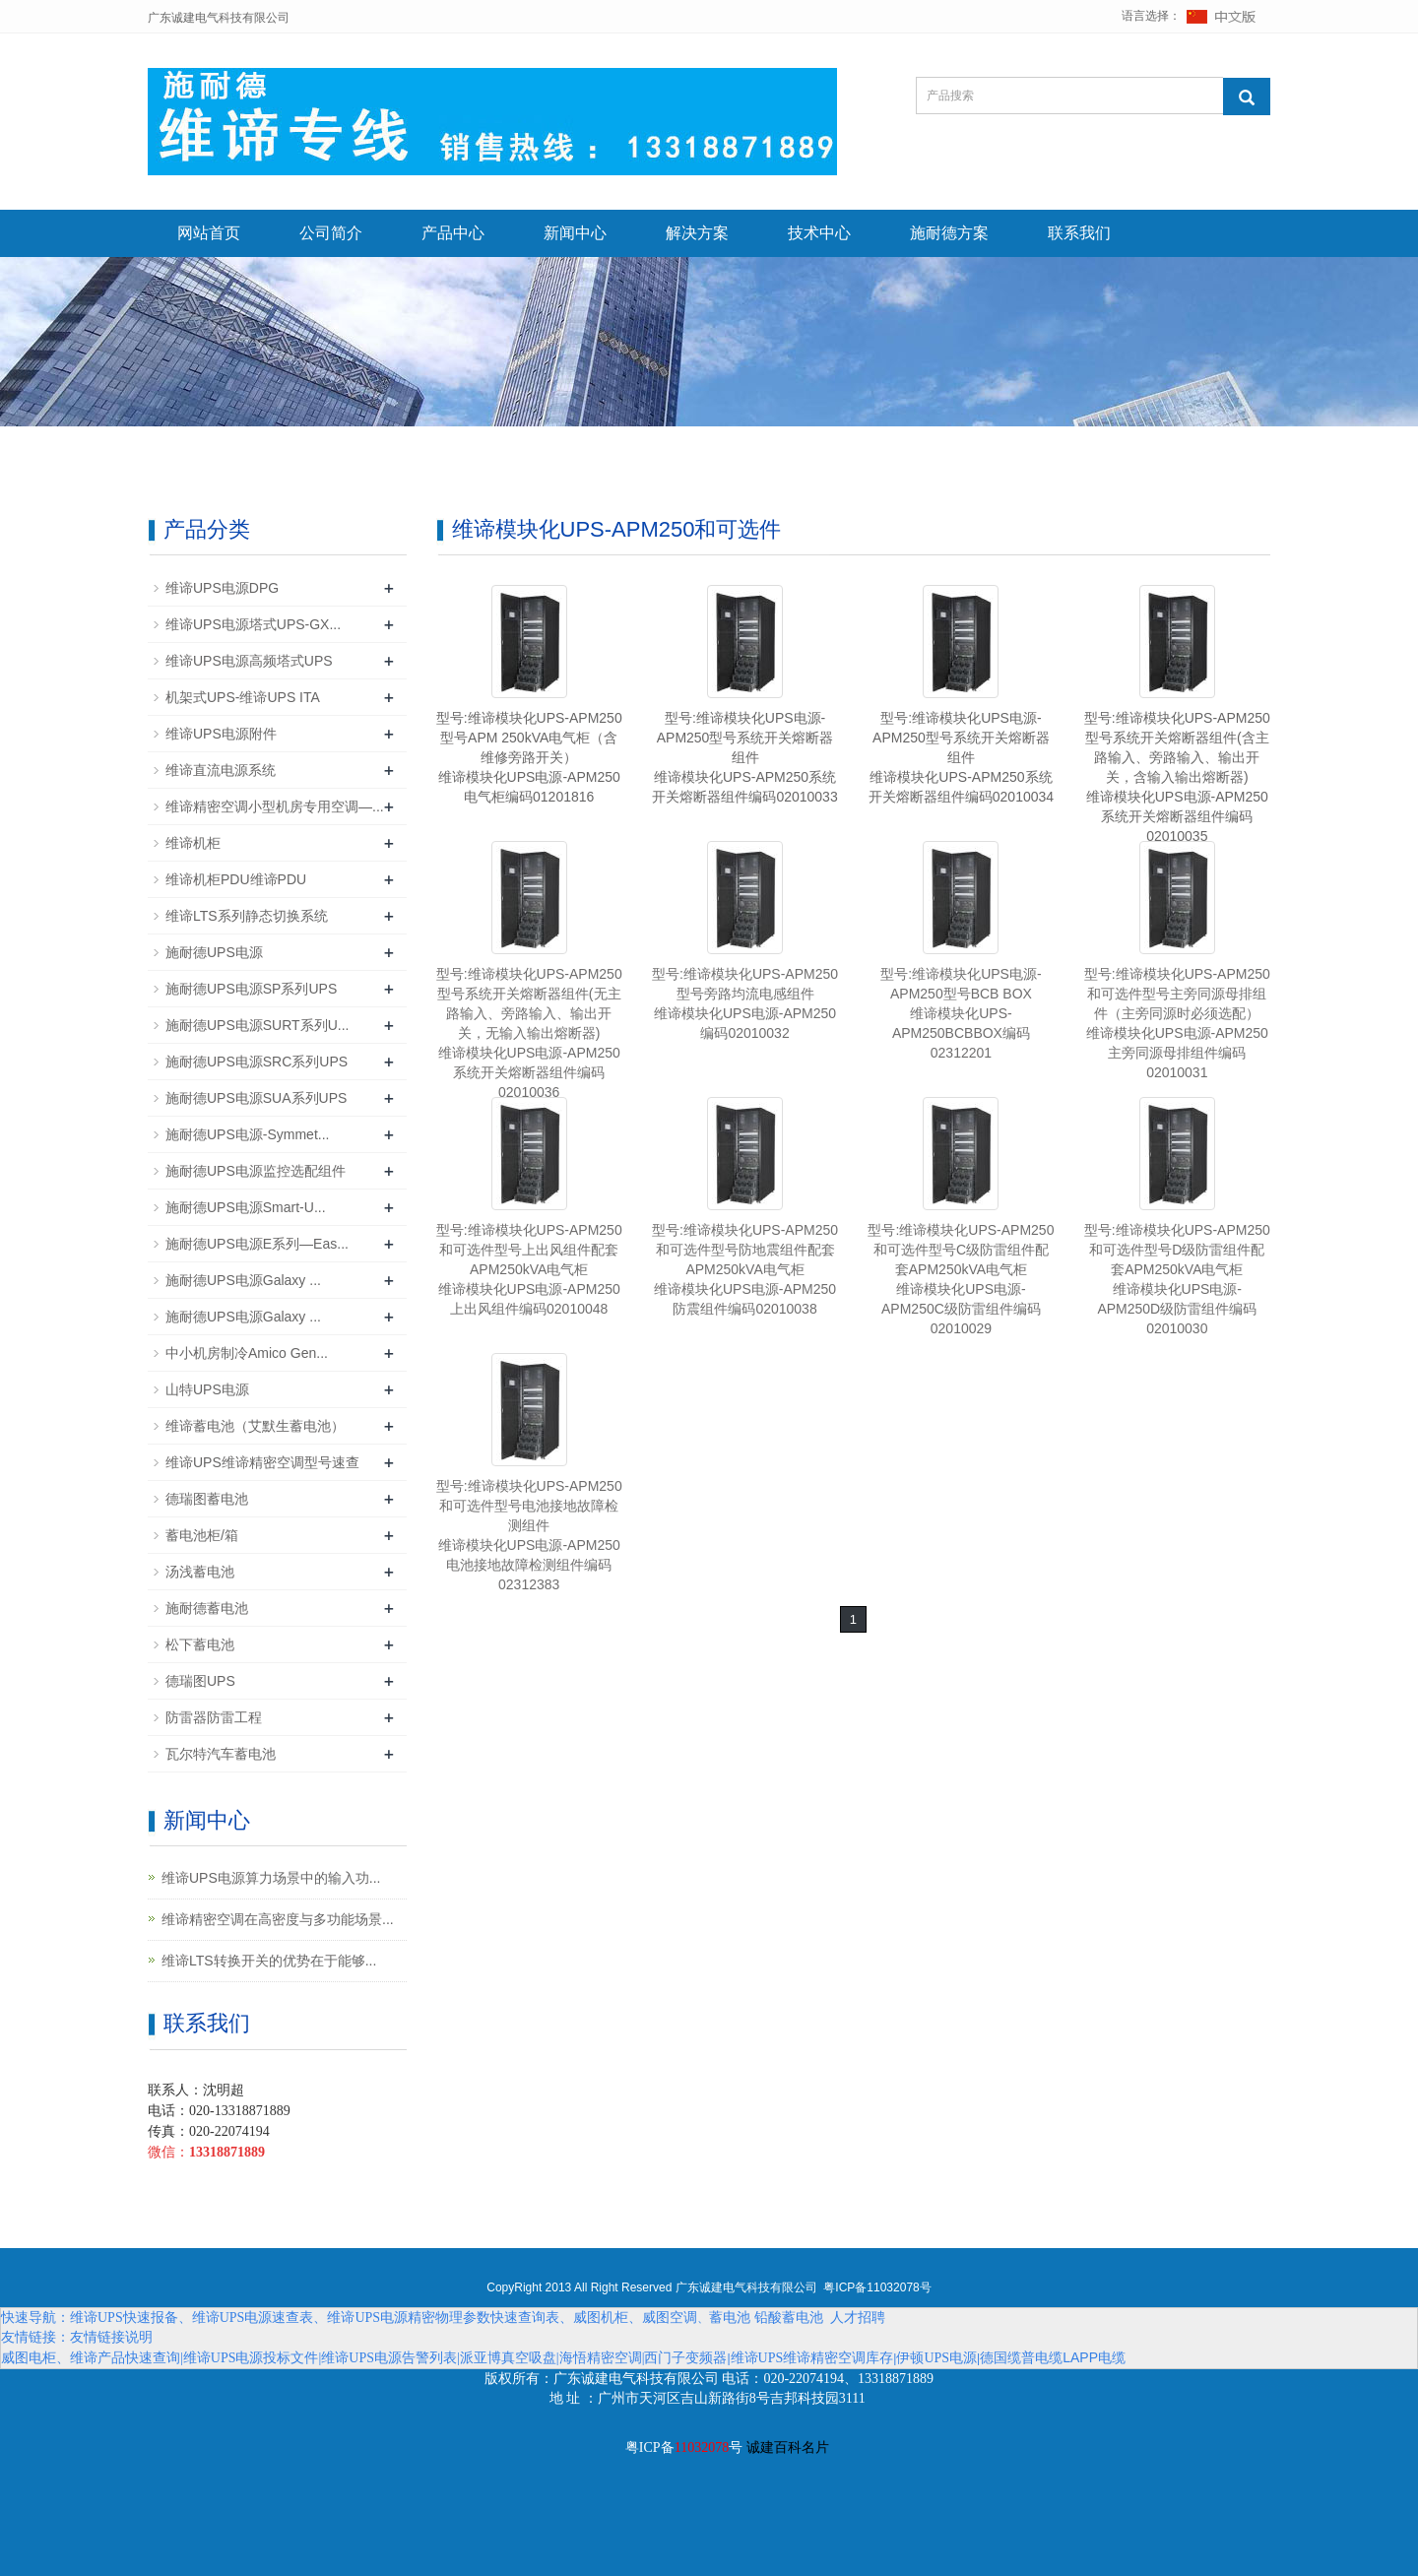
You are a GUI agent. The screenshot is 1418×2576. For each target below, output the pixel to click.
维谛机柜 (193, 843)
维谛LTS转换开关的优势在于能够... (268, 1960)
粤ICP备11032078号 (877, 2287)
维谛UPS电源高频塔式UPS (249, 661)
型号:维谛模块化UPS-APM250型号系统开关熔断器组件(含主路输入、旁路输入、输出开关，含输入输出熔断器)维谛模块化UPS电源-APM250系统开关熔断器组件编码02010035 (1177, 777)
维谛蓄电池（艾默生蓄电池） (255, 1426)
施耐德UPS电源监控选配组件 (255, 1171)
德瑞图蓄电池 (206, 1499)
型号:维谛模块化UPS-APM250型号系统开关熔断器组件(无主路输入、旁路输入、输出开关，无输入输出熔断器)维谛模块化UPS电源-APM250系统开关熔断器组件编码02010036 (529, 1033)
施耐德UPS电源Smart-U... (245, 1207)
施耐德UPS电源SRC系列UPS (256, 1061)
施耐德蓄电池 (206, 1608)
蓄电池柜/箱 (201, 1535)
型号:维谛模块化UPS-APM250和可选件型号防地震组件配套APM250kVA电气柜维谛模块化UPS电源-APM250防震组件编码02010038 (745, 1269)
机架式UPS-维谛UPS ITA (242, 697)
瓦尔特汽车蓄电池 (220, 1754)
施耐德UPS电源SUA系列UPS (256, 1098)
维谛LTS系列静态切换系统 (246, 916)
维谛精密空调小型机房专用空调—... (274, 806)
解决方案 (697, 233)
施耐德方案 (949, 233)
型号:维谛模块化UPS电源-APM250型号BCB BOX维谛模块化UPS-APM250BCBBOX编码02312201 (960, 1013)
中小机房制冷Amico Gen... (246, 1353)
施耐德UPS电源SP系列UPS (251, 989)
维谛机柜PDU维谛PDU (235, 879)
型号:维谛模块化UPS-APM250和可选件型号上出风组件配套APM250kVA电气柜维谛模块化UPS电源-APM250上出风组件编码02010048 (529, 1269)
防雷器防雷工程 (213, 1717)
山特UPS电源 (207, 1389)
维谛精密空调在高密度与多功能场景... (277, 1919)
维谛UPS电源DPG (222, 588)
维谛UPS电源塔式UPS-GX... (253, 624)
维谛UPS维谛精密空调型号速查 (262, 1462)
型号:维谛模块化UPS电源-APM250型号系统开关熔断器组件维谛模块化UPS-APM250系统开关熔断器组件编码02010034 (961, 757)
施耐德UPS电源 (214, 952)
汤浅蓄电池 (199, 1571)
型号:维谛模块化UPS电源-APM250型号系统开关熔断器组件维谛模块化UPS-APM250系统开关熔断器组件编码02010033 (744, 757)
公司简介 (330, 233)
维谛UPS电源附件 (221, 733)
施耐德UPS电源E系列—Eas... (257, 1244)
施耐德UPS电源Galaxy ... (243, 1280)
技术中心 (819, 233)
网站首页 (208, 233)
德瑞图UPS (200, 1681)
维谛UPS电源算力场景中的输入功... (270, 1878)
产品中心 (452, 233)
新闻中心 (575, 233)
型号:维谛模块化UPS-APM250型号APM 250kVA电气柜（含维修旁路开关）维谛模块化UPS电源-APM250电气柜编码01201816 (529, 757)
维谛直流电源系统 (220, 770)
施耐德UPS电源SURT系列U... (257, 1025)
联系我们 (1079, 233)
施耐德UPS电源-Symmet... (247, 1134)
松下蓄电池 (199, 1644)
